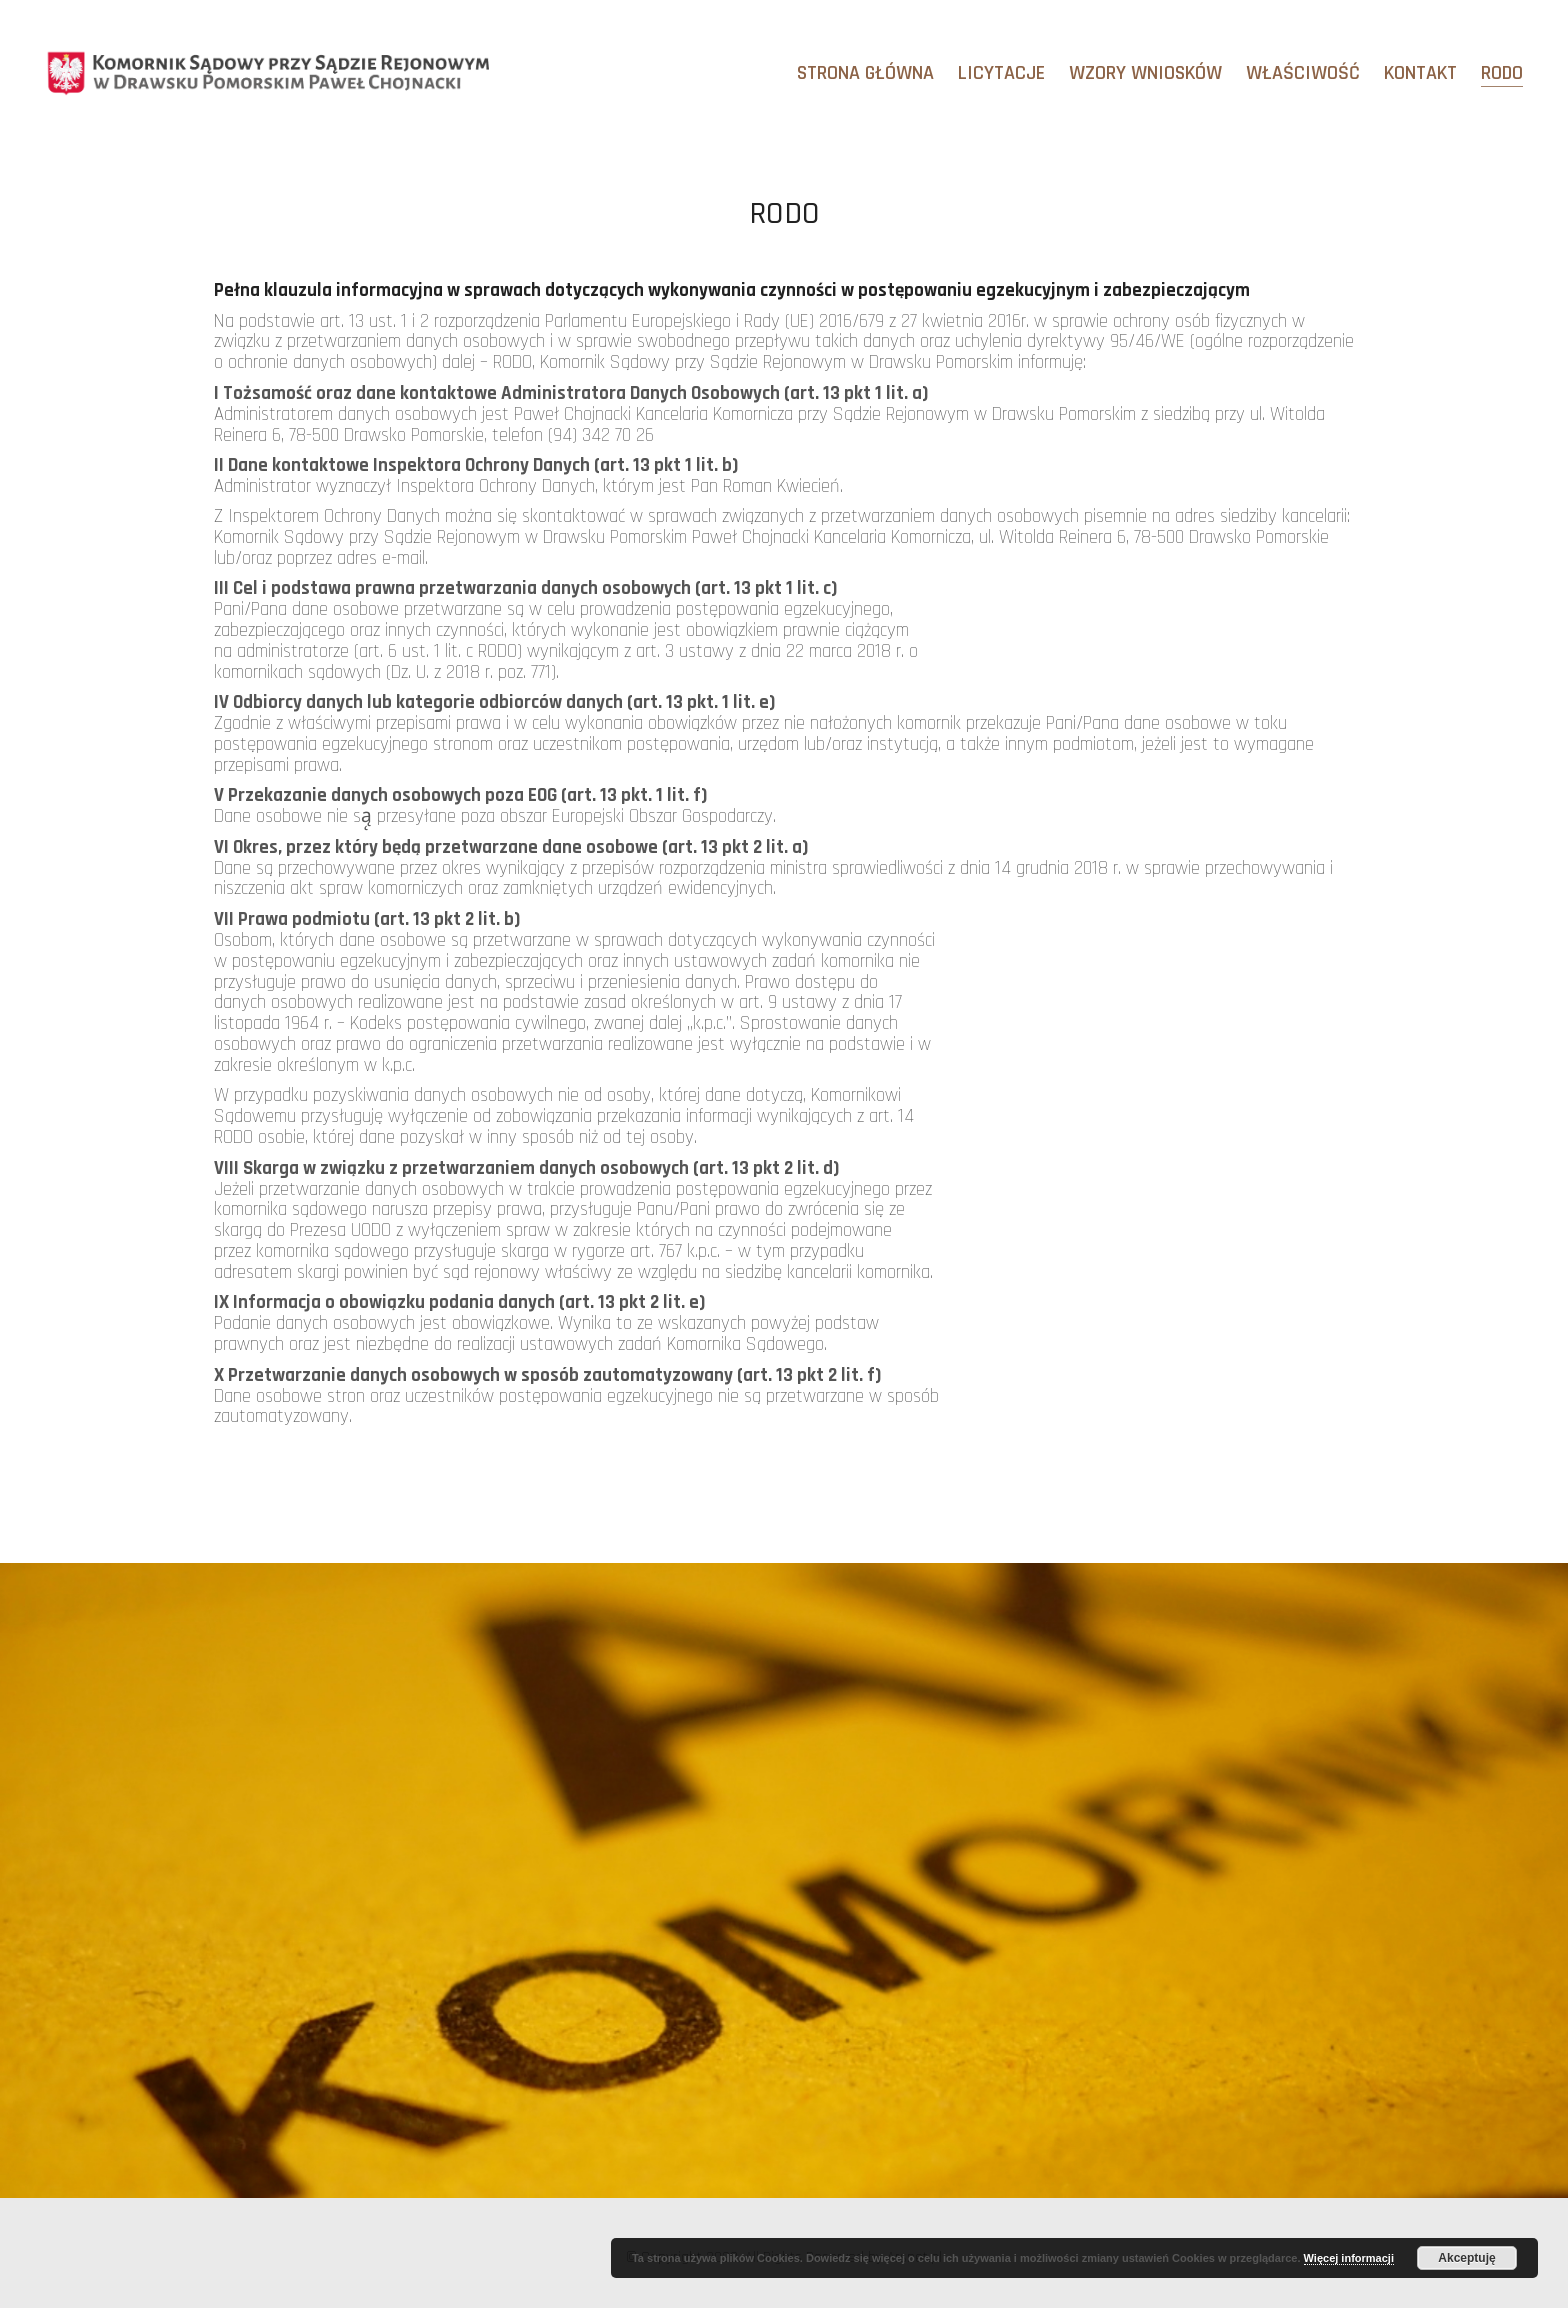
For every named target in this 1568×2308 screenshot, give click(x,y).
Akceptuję (1466, 2258)
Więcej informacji (1349, 2258)
